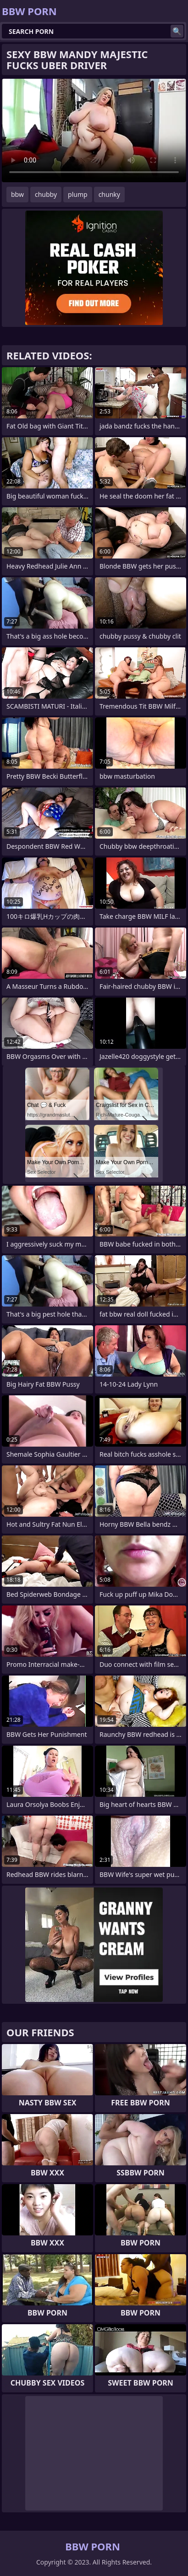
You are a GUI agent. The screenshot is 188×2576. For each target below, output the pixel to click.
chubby (46, 194)
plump (78, 194)
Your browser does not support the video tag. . (94, 130)
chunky (109, 194)
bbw (17, 194)
